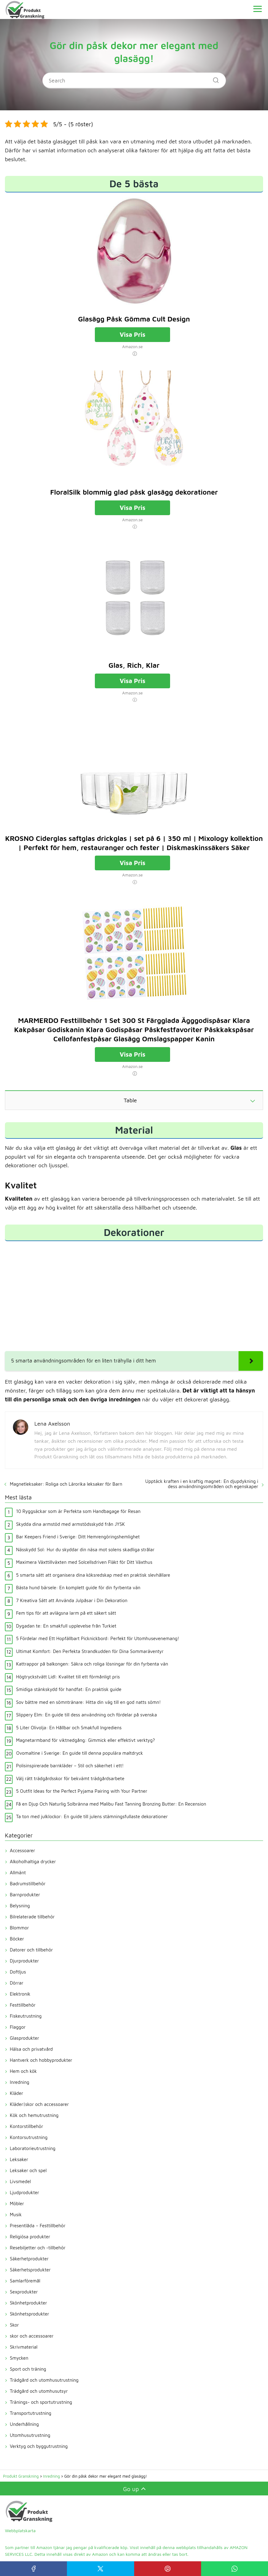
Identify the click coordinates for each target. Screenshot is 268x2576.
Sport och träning (28, 2369)
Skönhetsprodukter (29, 2313)
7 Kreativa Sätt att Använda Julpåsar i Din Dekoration (71, 1600)
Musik (16, 2214)
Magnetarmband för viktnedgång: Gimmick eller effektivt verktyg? (85, 1740)
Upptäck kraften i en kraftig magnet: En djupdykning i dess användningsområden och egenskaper (201, 1484)
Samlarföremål (25, 2280)
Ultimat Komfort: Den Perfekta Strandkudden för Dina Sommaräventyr (89, 1651)
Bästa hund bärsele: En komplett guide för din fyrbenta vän (78, 1587)
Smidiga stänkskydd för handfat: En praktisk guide (68, 1689)
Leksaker (19, 2159)
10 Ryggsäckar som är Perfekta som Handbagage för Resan (78, 1511)
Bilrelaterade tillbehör (32, 1916)
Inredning (19, 2082)
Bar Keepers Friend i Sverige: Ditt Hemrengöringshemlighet (78, 1536)
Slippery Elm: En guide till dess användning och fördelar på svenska (86, 1714)
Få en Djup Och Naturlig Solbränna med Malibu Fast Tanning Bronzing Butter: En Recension (111, 1804)
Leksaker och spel (28, 2170)
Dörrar (16, 1982)
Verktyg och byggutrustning (39, 2446)
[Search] (214, 78)
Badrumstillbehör (27, 1883)
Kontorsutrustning (29, 2137)
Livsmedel (20, 2181)
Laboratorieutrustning (33, 2148)
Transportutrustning (30, 2413)
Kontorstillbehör (26, 2126)
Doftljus (18, 1971)
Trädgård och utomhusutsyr (39, 2391)
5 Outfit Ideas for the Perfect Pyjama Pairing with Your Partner (81, 1791)
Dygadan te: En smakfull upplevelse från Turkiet (66, 1625)
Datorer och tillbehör (31, 1949)
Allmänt (18, 1872)
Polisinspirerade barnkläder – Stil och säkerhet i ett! (69, 1765)
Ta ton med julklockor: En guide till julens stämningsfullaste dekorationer (92, 1816)
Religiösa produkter (30, 2236)
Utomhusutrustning (30, 2435)
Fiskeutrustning (26, 2016)
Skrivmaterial (23, 2347)
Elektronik (20, 1994)
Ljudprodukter (24, 2192)
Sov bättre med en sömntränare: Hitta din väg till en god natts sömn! (88, 1702)
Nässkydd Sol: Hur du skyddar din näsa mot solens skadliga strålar (85, 1549)
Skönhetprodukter (28, 2302)
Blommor (19, 1927)
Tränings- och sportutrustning (41, 2402)
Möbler (17, 2203)
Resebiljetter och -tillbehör (37, 2247)
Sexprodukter (24, 2291)
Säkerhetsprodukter (30, 2269)
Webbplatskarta (20, 2530)
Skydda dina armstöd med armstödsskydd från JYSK (70, 1524)
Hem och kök (23, 2071)
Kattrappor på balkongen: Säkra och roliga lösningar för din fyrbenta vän (92, 1663)
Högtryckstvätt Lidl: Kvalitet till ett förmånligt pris (68, 1676)
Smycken (19, 2358)
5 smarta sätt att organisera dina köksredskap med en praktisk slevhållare (93, 1575)
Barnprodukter (25, 1894)
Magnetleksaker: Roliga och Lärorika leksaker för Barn (66, 1484)
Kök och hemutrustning (34, 2115)
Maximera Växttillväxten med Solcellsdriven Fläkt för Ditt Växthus (84, 1562)
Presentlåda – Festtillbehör (37, 2225)
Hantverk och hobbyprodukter (41, 2060)
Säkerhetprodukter (29, 2258)
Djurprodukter (24, 1960)
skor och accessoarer (31, 2336)
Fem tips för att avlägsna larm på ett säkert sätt (66, 1613)
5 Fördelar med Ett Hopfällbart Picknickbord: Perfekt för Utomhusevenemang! (97, 1638)
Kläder (16, 2093)
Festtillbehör (23, 2005)
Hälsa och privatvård (31, 2049)
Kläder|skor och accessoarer (39, 2104)
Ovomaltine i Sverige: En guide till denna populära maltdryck (79, 1753)
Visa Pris (133, 334)
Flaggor (17, 2027)
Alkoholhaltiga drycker (33, 1861)
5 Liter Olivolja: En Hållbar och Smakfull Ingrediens (69, 1727)
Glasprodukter (24, 2038)
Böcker (17, 1938)
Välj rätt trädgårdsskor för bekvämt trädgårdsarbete (70, 1778)
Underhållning (24, 2424)
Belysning (20, 1905)
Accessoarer (22, 1850)
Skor (14, 2324)
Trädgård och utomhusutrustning (44, 2380)
